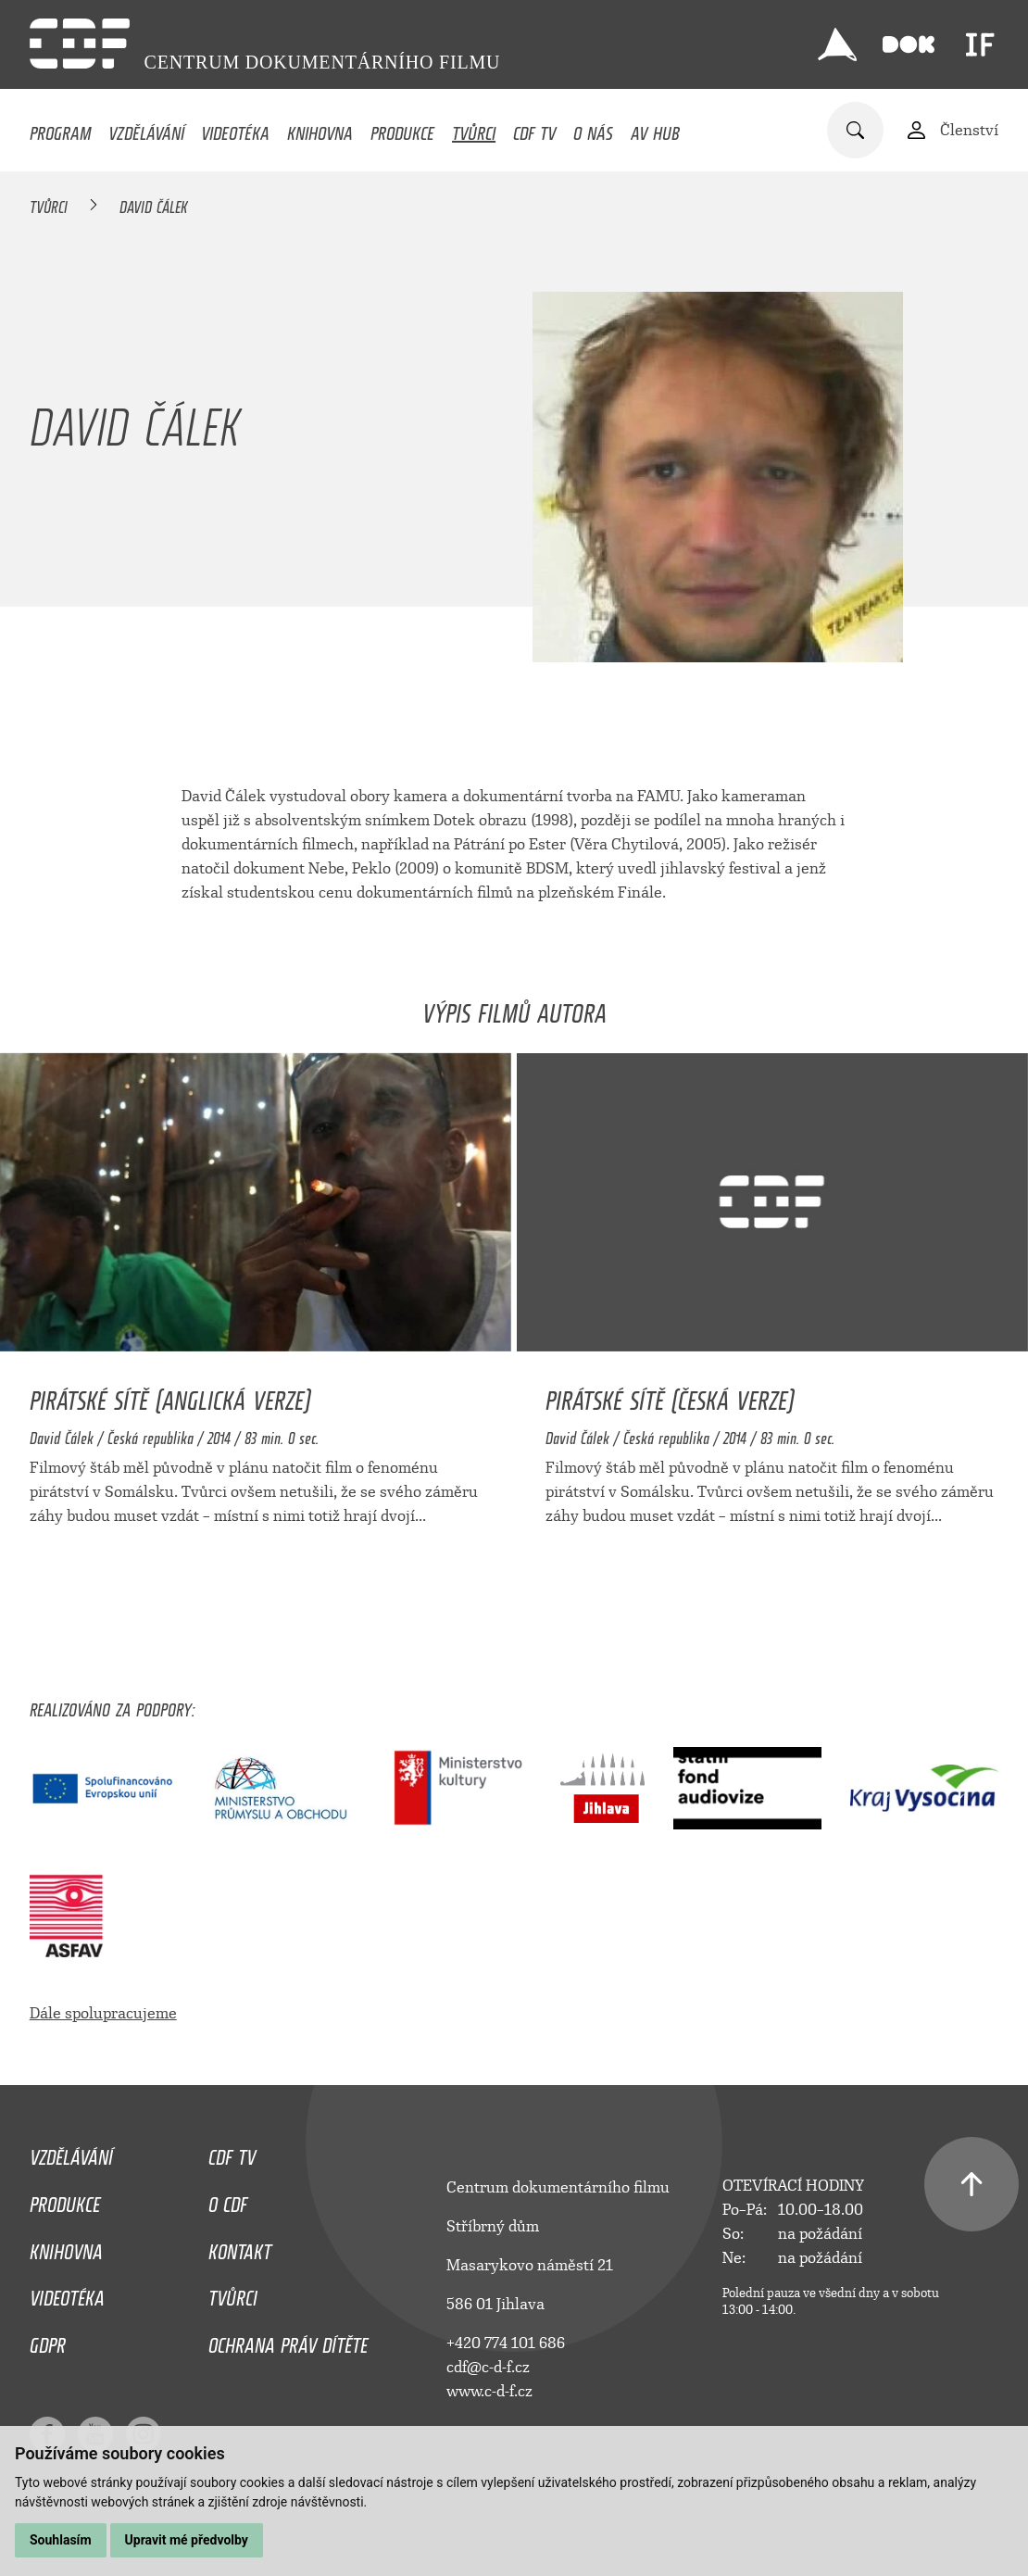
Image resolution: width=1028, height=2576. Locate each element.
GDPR (48, 2340)
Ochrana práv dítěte (288, 2340)
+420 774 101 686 (505, 2343)
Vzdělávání (146, 128)
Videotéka (235, 128)
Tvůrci (473, 128)
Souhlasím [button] (61, 2539)
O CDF (227, 2199)
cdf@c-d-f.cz (488, 2367)
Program (60, 128)
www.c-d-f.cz (489, 2391)
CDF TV (534, 128)
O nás (593, 128)
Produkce (402, 128)
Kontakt (239, 2247)
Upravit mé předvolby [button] (186, 2539)
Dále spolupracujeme (103, 2013)
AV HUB (655, 128)
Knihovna (320, 128)
